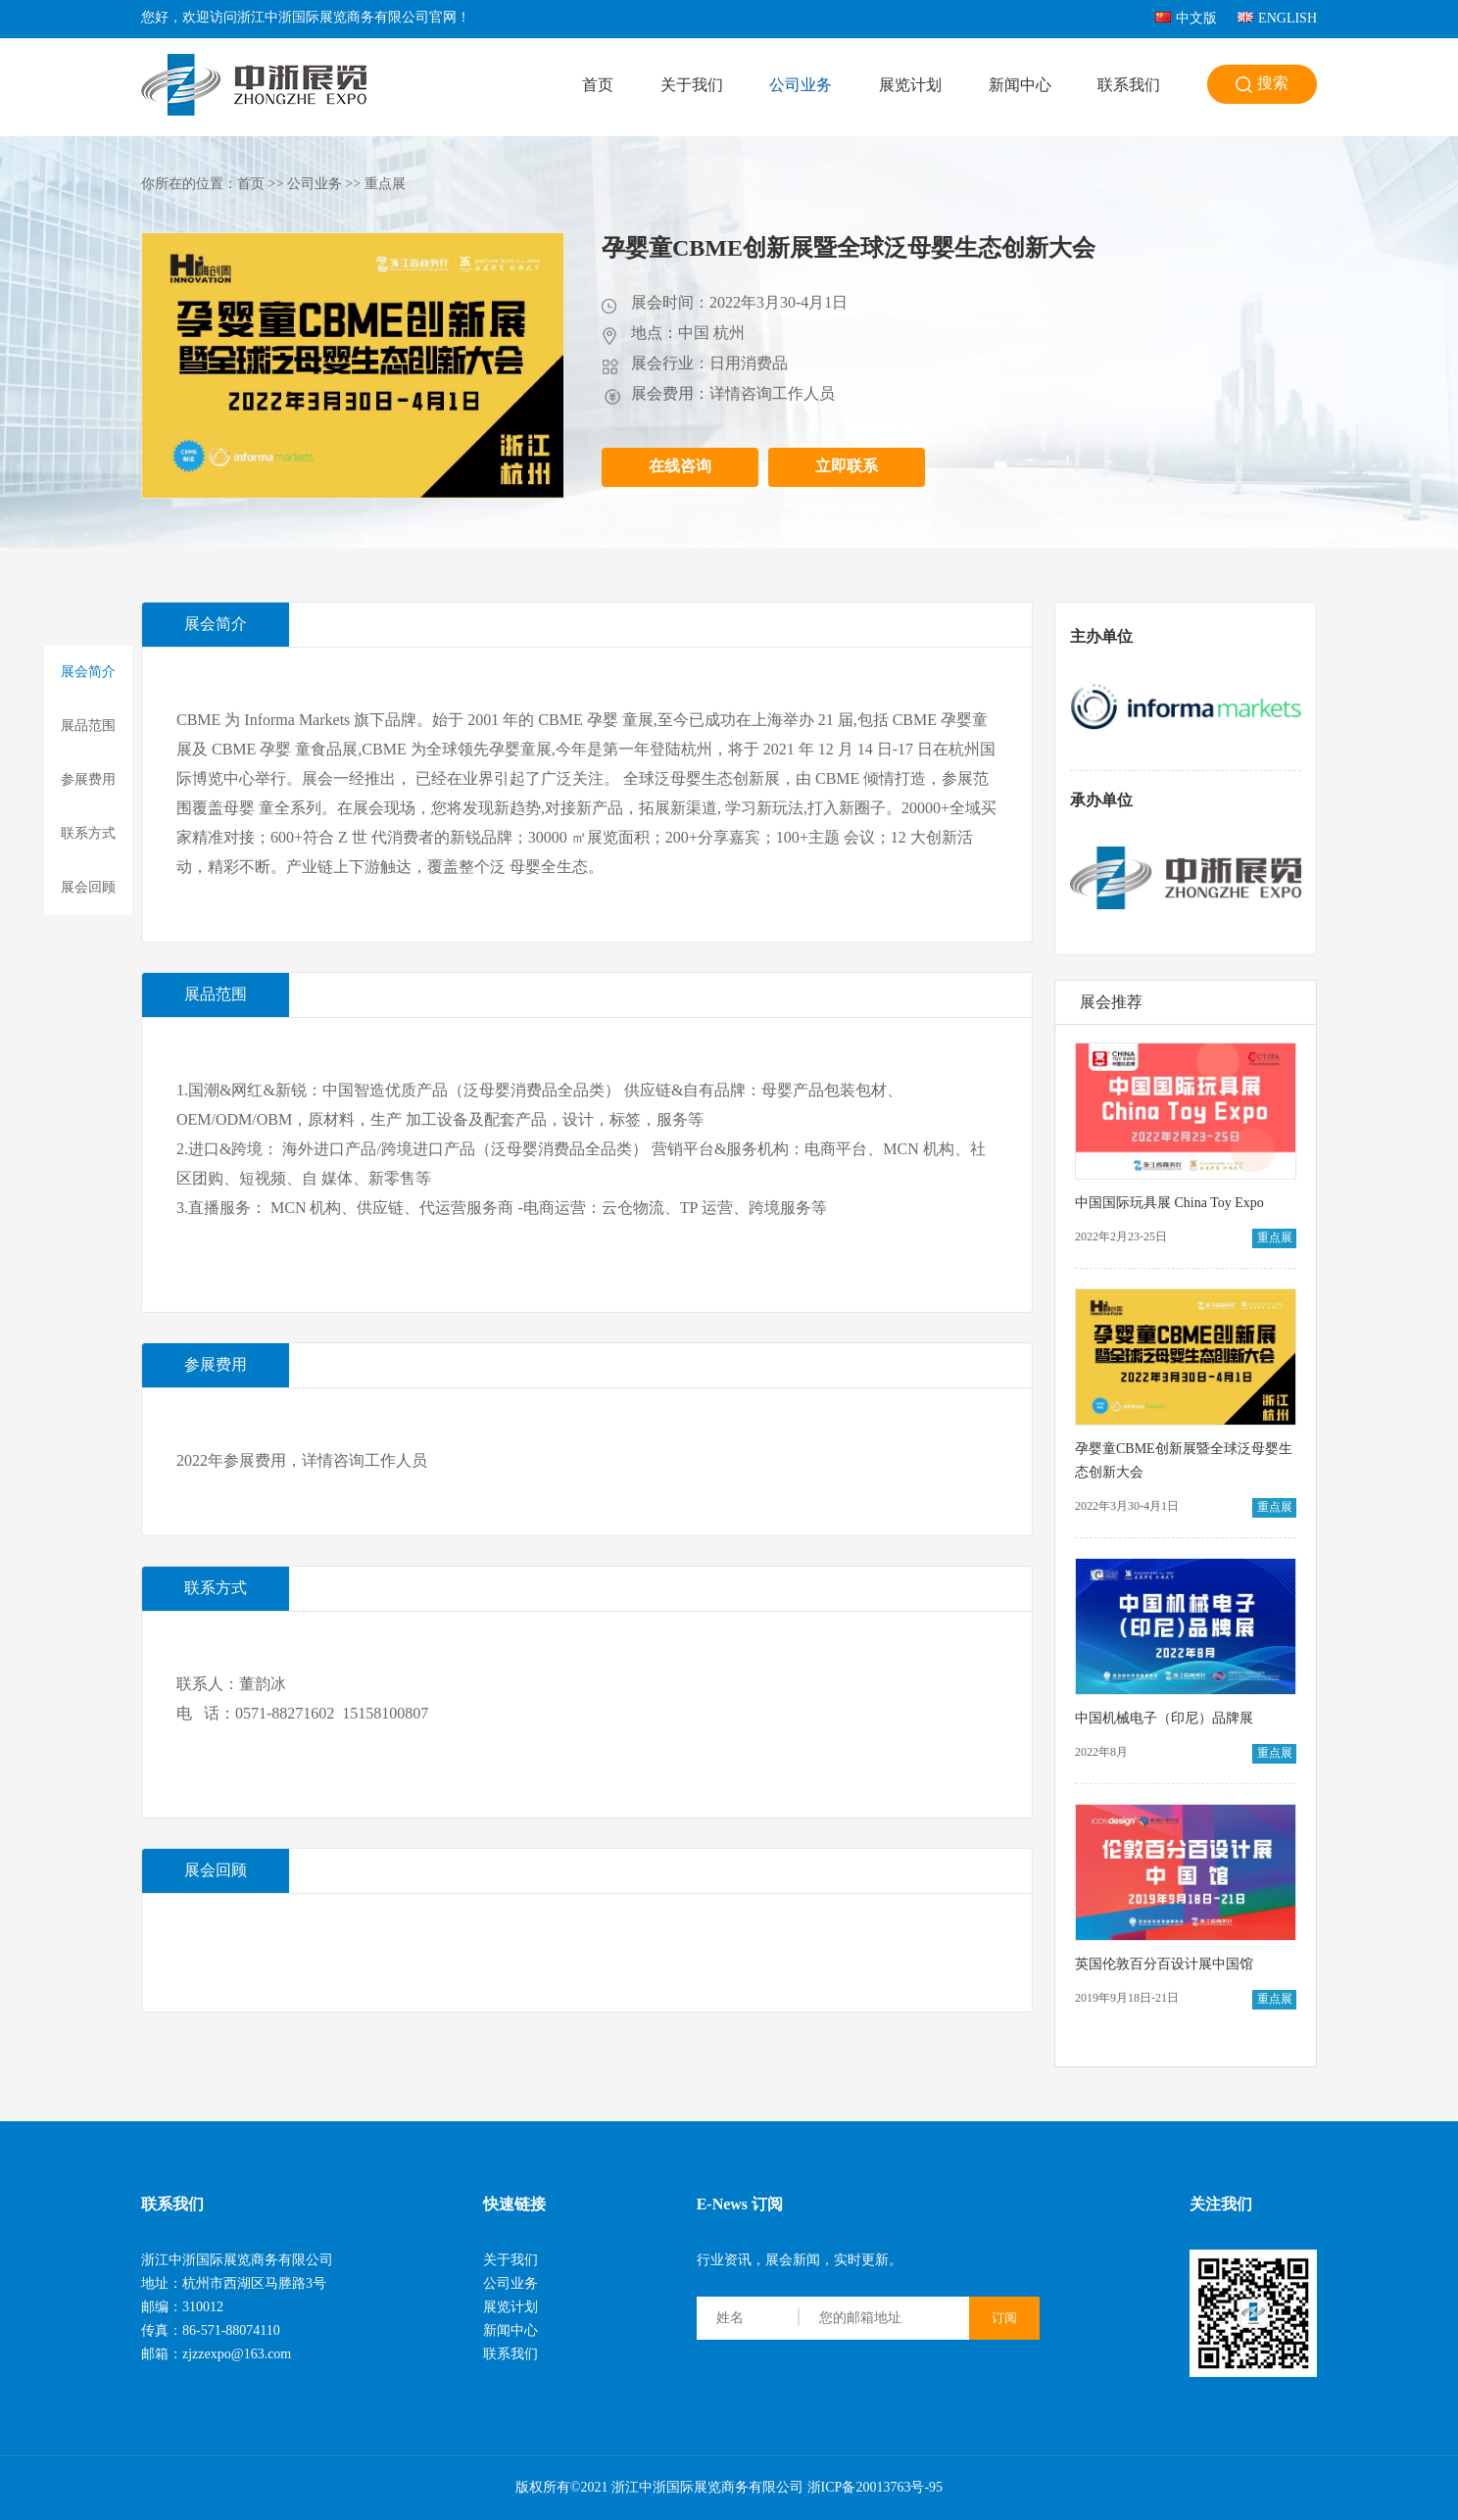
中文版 (1186, 19)
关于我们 (691, 85)
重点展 (385, 184)
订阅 (1004, 2317)
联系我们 (1128, 85)
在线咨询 (680, 467)
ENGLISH (1277, 19)
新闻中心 (1020, 85)
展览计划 (910, 85)
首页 (597, 85)
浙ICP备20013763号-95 (875, 2488)
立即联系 (846, 467)
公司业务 (800, 85)
